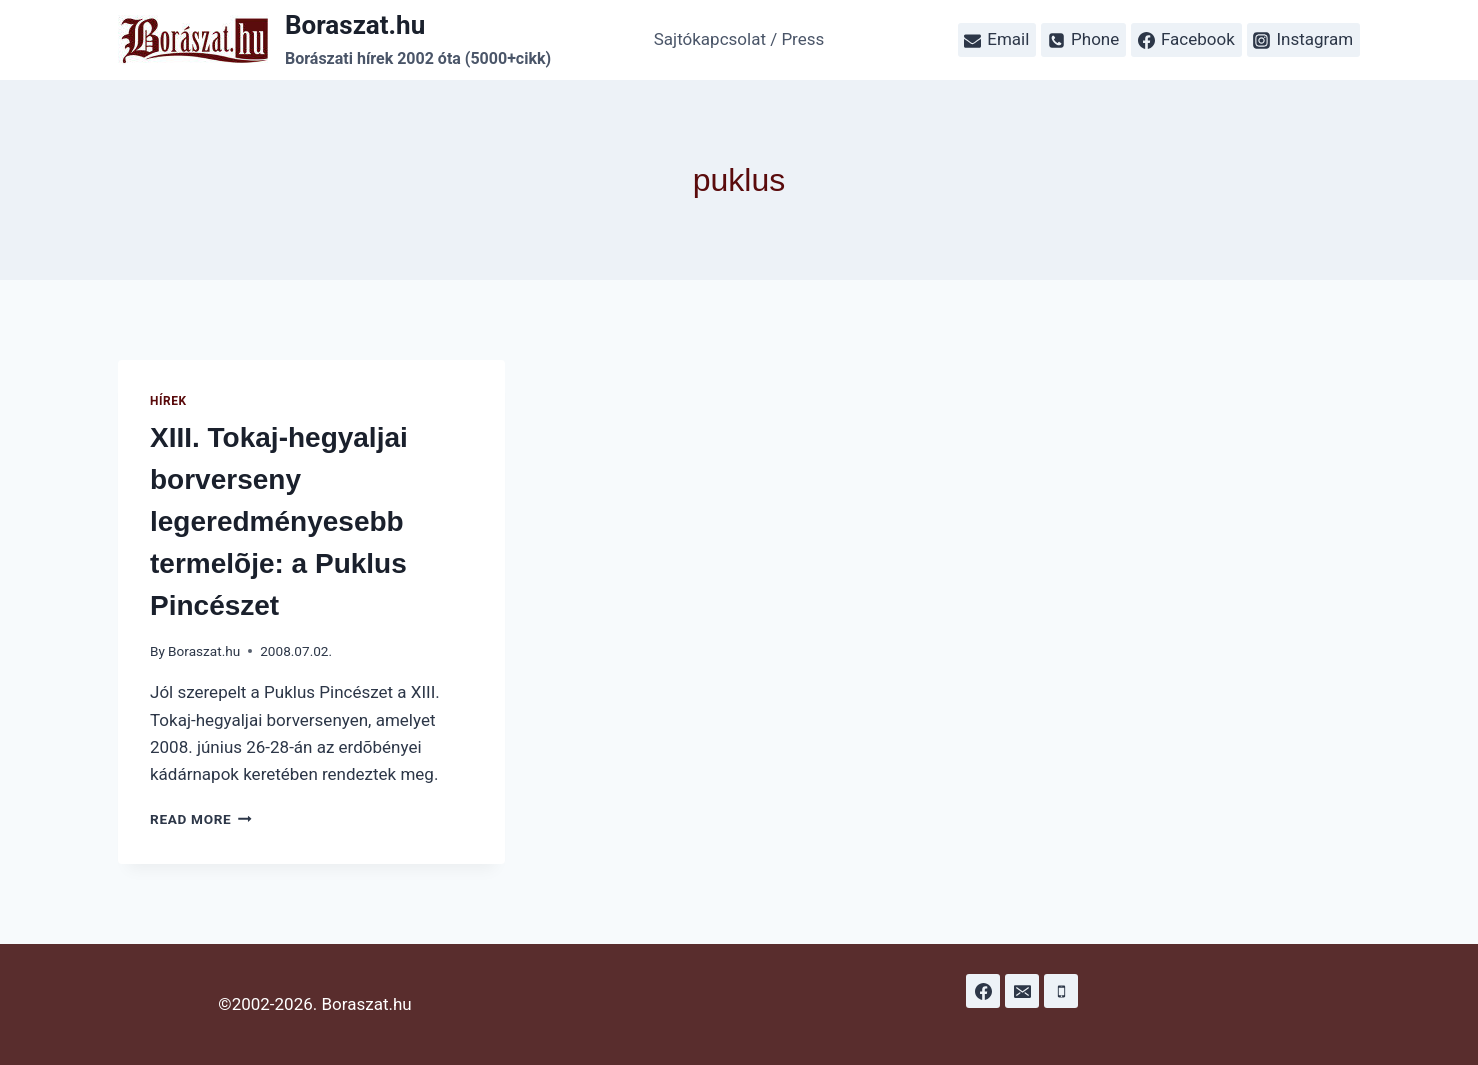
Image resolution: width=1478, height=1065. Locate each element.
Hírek (168, 401)
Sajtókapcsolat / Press (739, 39)
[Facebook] (983, 991)
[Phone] (1061, 991)
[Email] (1022, 991)
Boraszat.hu (204, 651)
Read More (201, 819)
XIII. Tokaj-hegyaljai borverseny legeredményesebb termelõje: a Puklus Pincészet (279, 521)
